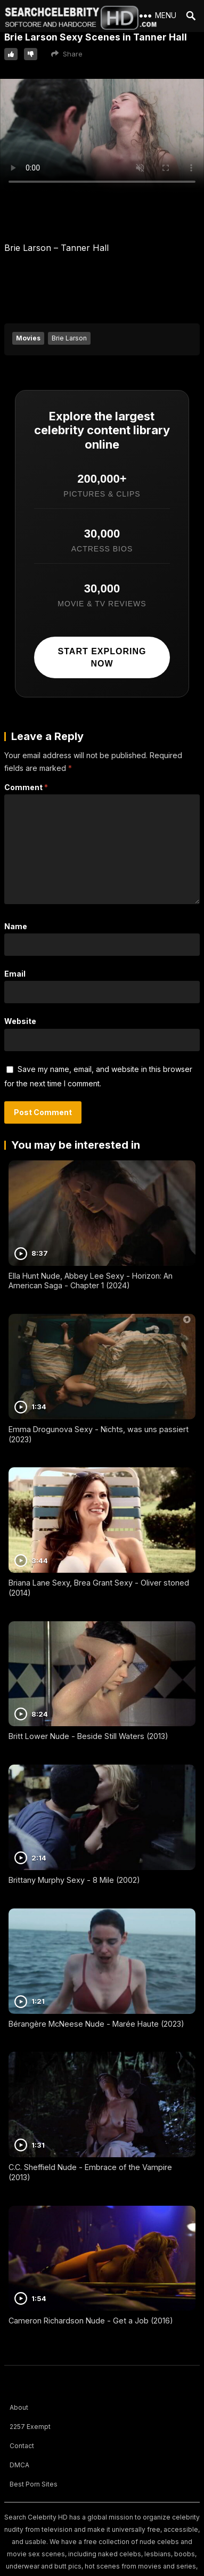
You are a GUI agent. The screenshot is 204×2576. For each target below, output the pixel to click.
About (19, 2407)
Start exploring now (102, 657)
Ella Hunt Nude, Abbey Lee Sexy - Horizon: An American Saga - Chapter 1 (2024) (91, 1280)
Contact (22, 2446)
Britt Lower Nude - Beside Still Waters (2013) (88, 1736)
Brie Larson (69, 338)
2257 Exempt (30, 2427)
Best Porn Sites (34, 2484)
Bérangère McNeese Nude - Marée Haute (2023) (96, 2023)
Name (15, 926)
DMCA (19, 2465)
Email (15, 973)
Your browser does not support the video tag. (102, 136)
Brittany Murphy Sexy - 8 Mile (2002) (74, 1879)
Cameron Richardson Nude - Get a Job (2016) (91, 2320)
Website (20, 1021)
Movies (28, 338)
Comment (26, 787)
